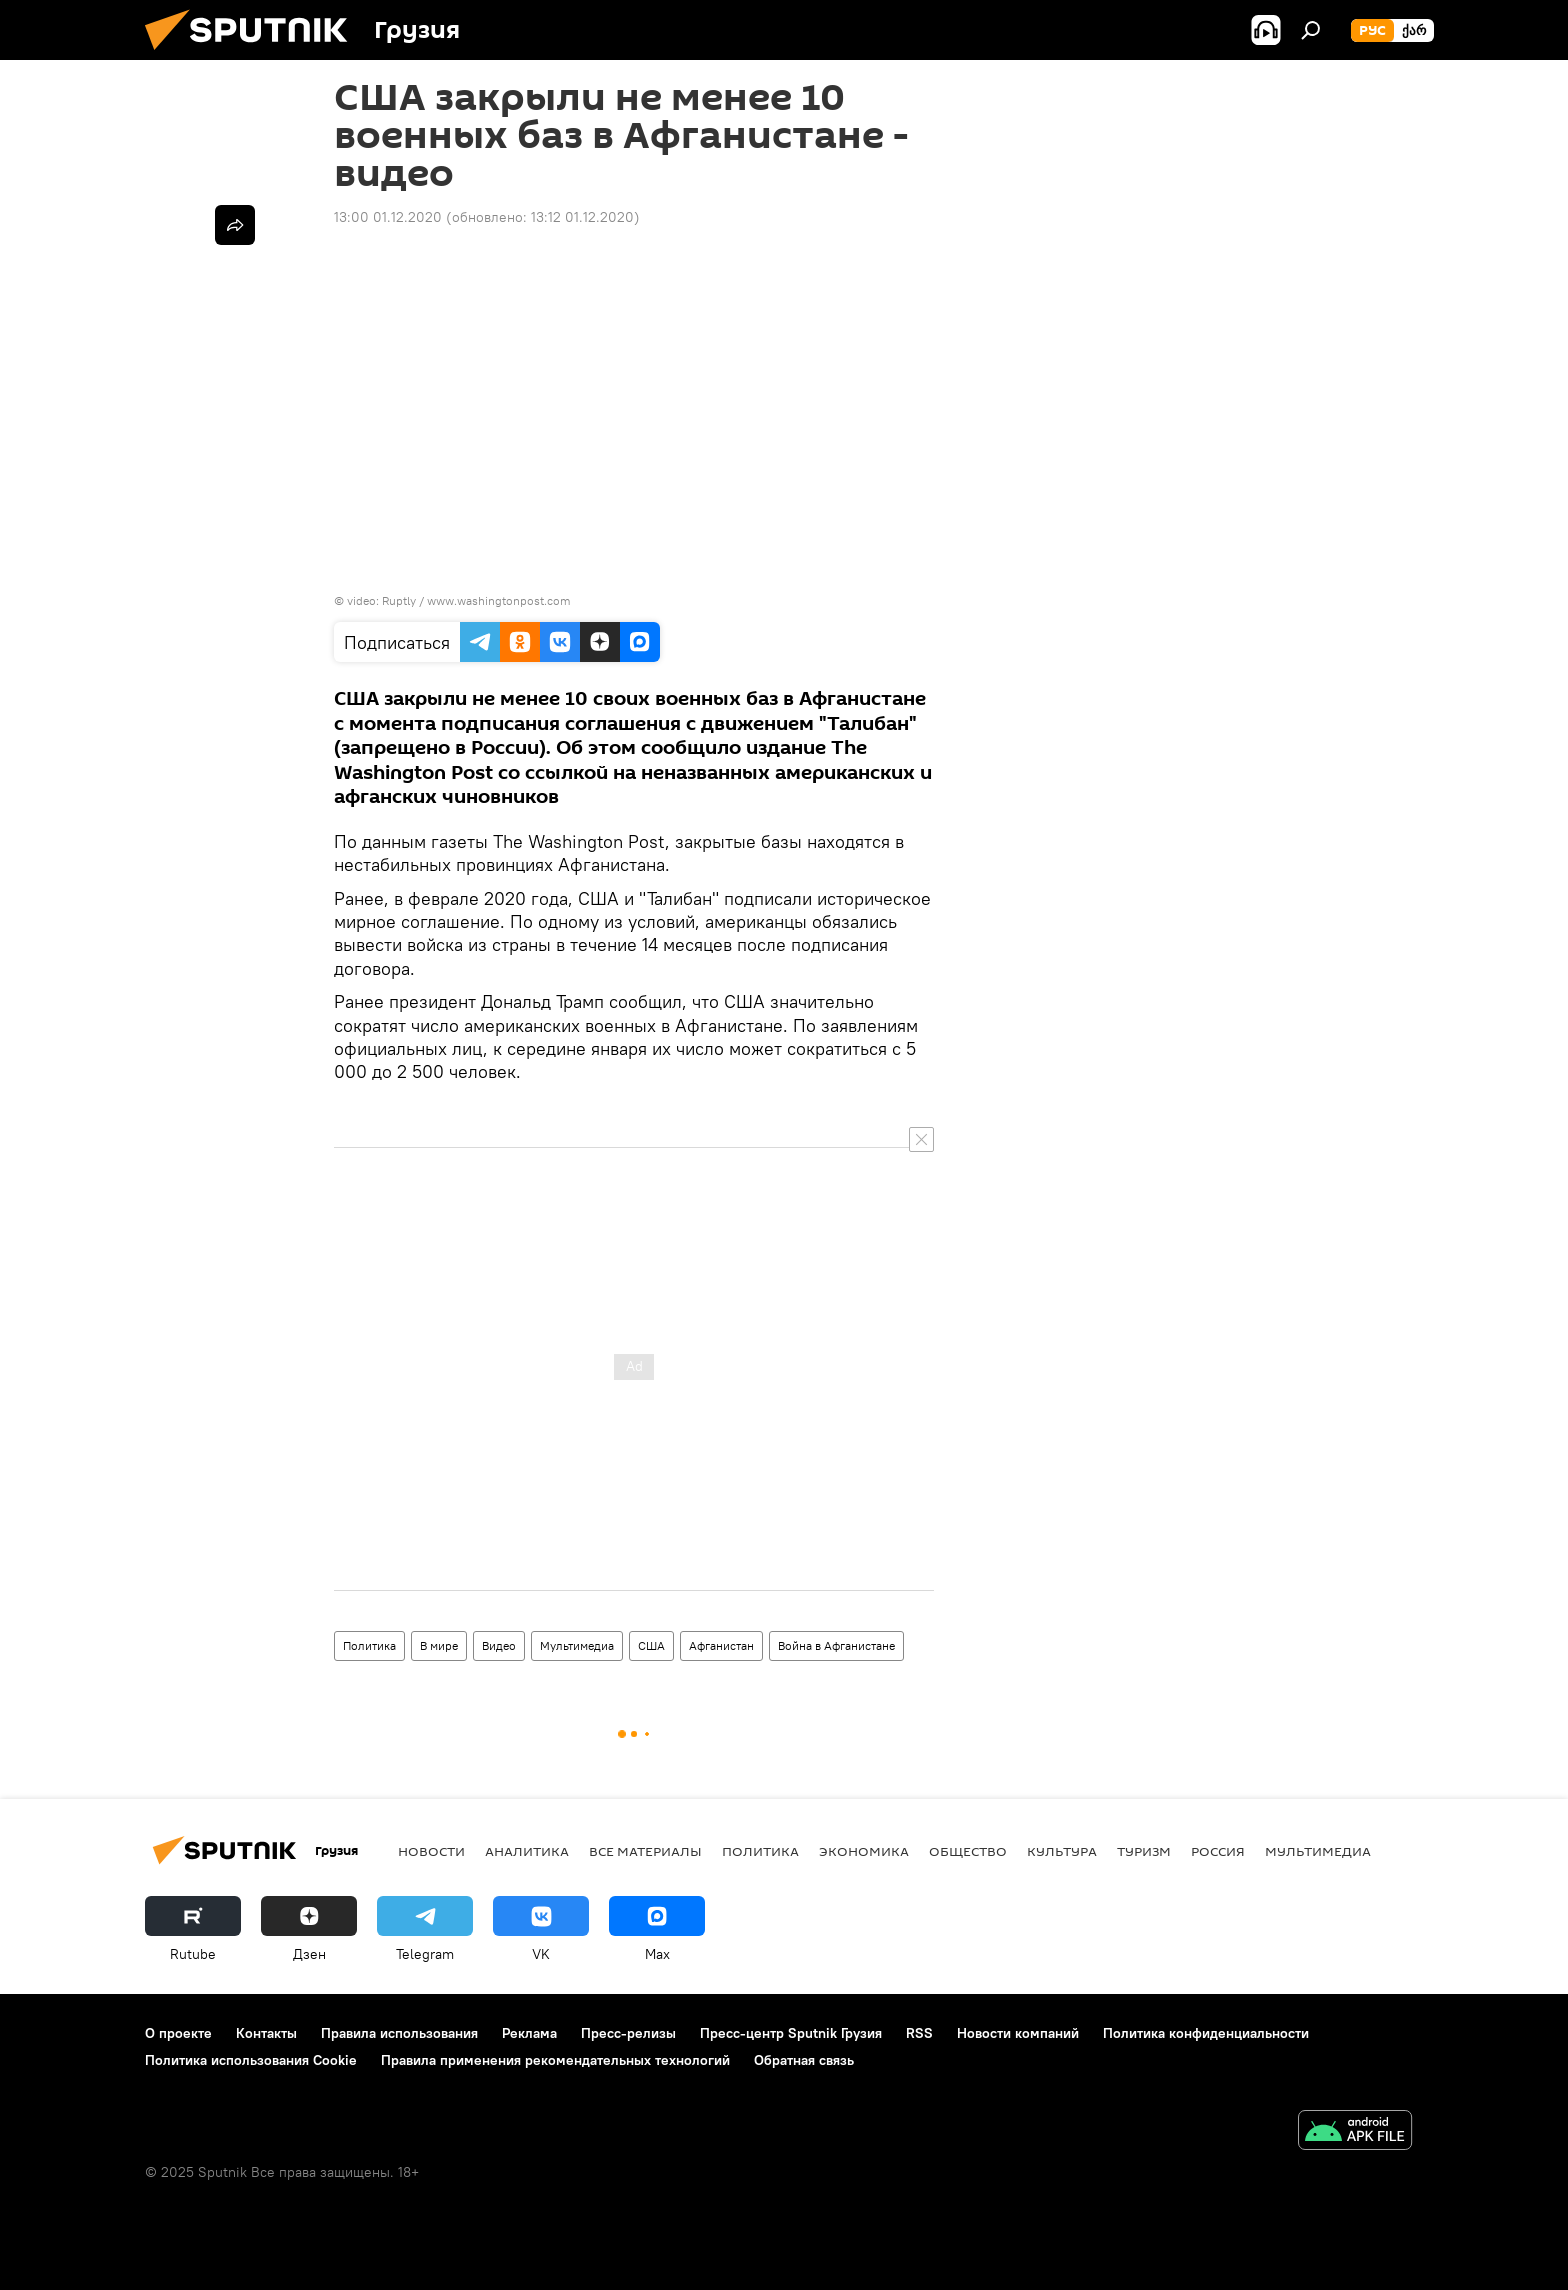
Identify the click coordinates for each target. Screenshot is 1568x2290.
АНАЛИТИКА (527, 1851)
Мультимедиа (577, 1645)
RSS (919, 2033)
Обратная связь (804, 2060)
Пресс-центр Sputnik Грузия (791, 2033)
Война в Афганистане (836, 1645)
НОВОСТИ (431, 1851)
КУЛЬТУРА (1062, 1851)
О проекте (178, 2033)
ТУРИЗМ (1144, 1851)
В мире (439, 1645)
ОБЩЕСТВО (968, 1851)
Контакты (266, 2033)
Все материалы (645, 1851)
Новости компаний (1018, 2033)
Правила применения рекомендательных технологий (555, 2060)
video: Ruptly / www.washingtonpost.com (459, 600)
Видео (499, 1645)
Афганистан (721, 1645)
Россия (1218, 1851)
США (651, 1645)
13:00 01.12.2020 (388, 217)
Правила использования (399, 2033)
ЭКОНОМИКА (864, 1851)
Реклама (529, 2033)
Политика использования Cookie (251, 2060)
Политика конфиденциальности (1206, 2033)
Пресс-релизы (628, 2033)
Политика (369, 1645)
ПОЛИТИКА (760, 1851)
